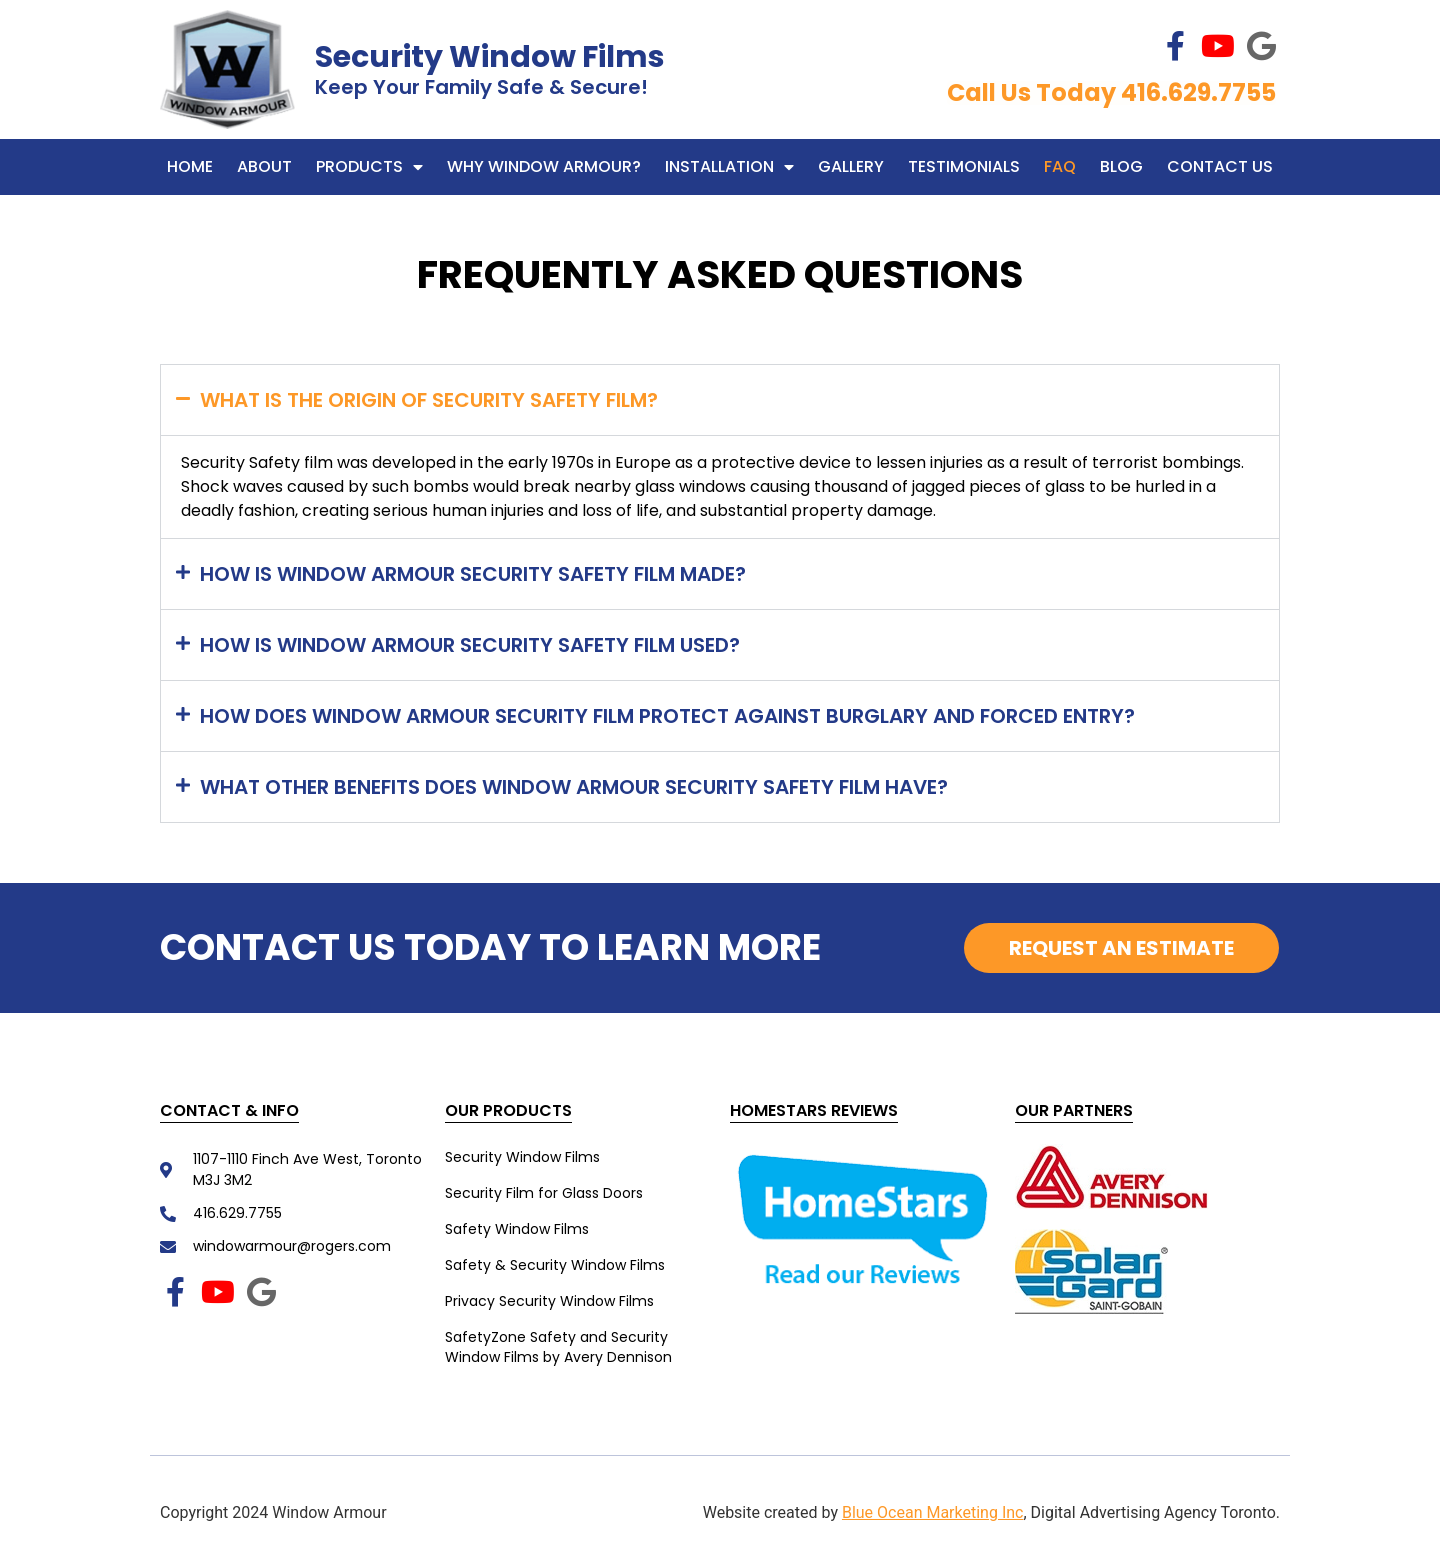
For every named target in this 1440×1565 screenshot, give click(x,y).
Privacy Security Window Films (549, 1301)
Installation (729, 167)
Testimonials (964, 166)
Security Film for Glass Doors (544, 1193)
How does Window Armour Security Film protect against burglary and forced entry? (667, 716)
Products (369, 167)
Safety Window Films (517, 1229)
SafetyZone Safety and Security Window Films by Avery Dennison (558, 1347)
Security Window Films (490, 57)
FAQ (1060, 166)
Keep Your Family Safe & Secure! (481, 87)
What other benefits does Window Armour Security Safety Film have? (574, 787)
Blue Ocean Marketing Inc (933, 1512)
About (264, 166)
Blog (1121, 166)
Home (190, 166)
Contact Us (1220, 166)
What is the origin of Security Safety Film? (429, 400)
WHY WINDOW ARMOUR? (544, 166)
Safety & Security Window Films (555, 1265)
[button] (720, 400)
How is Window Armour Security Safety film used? (470, 645)
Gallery (851, 166)
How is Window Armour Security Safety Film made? (473, 574)
